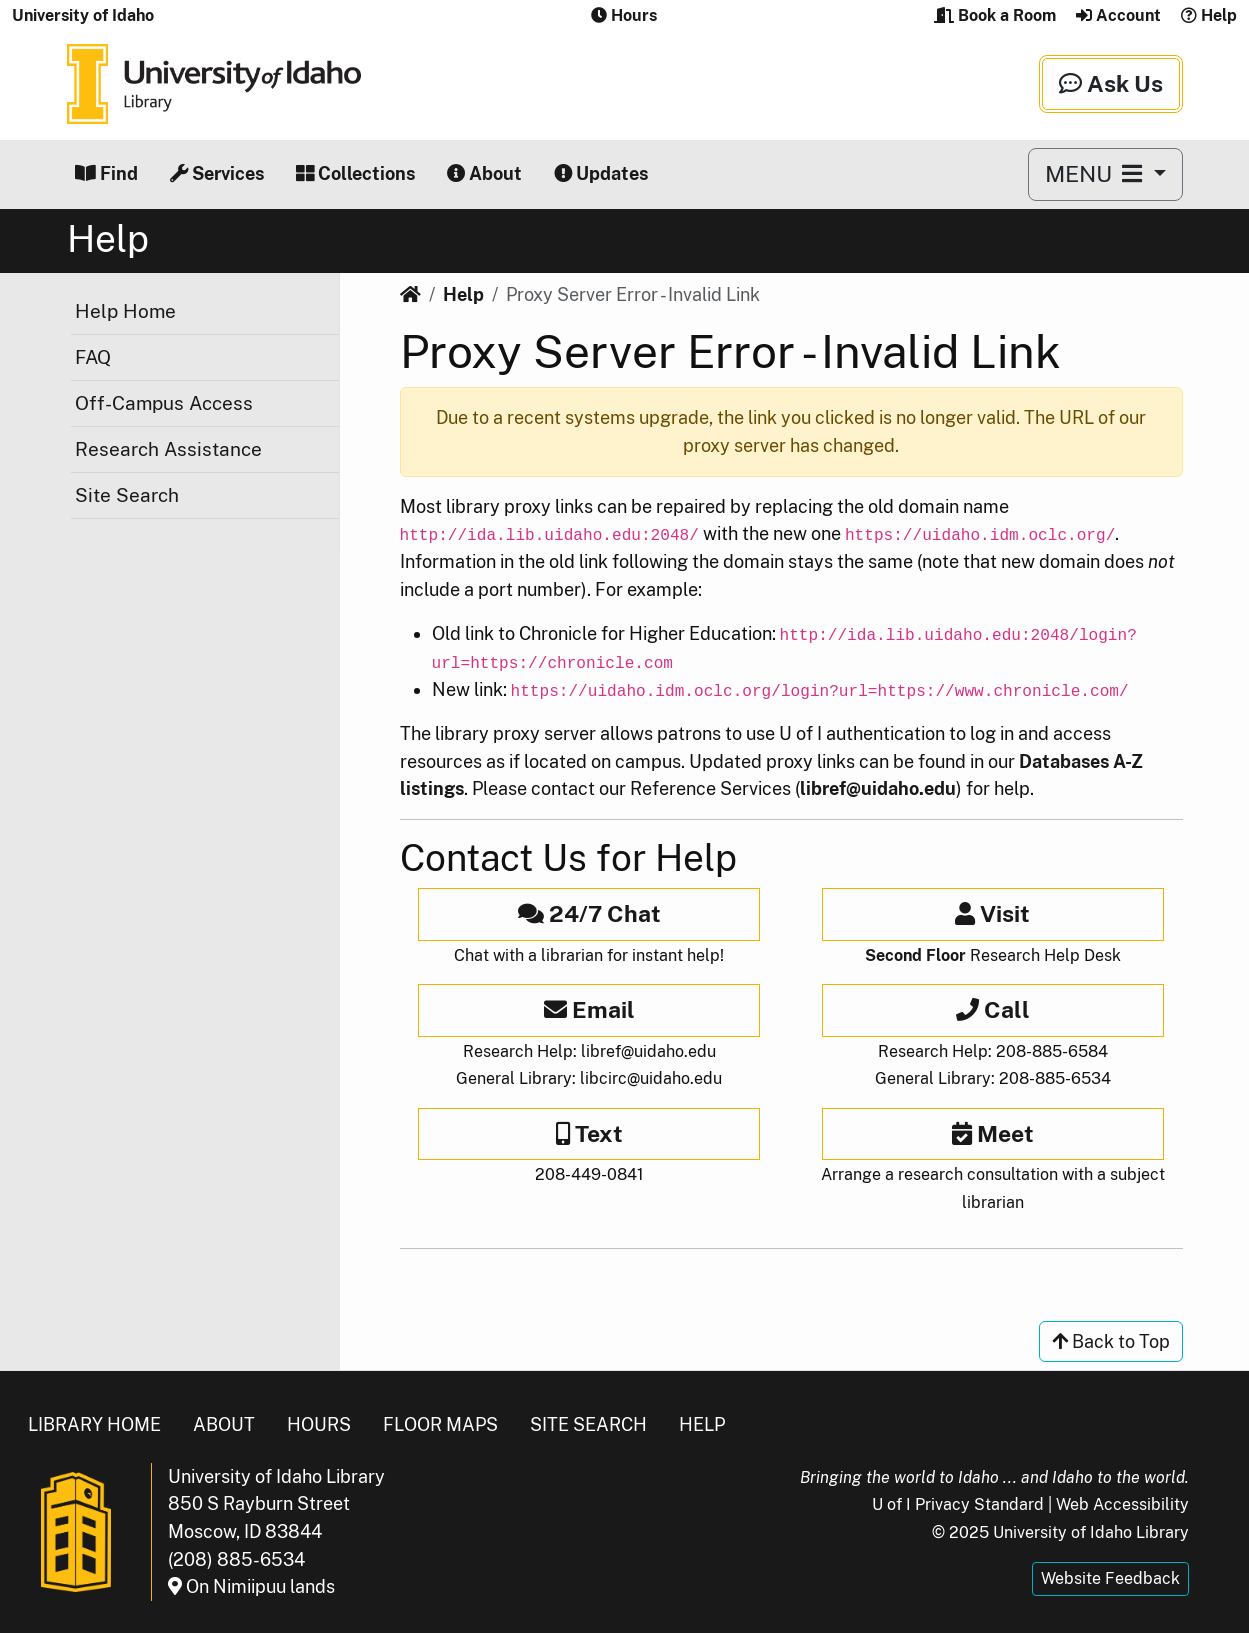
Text (589, 1133)
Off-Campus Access (164, 403)
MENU (1096, 173)
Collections (355, 173)
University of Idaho (83, 15)
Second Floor (915, 955)
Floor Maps (440, 1424)
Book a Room (995, 15)
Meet (993, 1133)
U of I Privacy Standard (958, 1504)
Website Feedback (1110, 1578)
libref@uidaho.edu (878, 788)
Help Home (125, 311)
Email (589, 1009)
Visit (992, 913)
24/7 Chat (589, 913)
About (484, 173)
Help (1209, 15)
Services (217, 173)
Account (1118, 15)
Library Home (94, 1424)
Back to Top (1111, 1341)
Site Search (127, 495)
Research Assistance (168, 449)
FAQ (93, 357)
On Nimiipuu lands (251, 1586)
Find (106, 173)
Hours (319, 1424)
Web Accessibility (1122, 1504)
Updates (601, 173)
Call (993, 1009)
